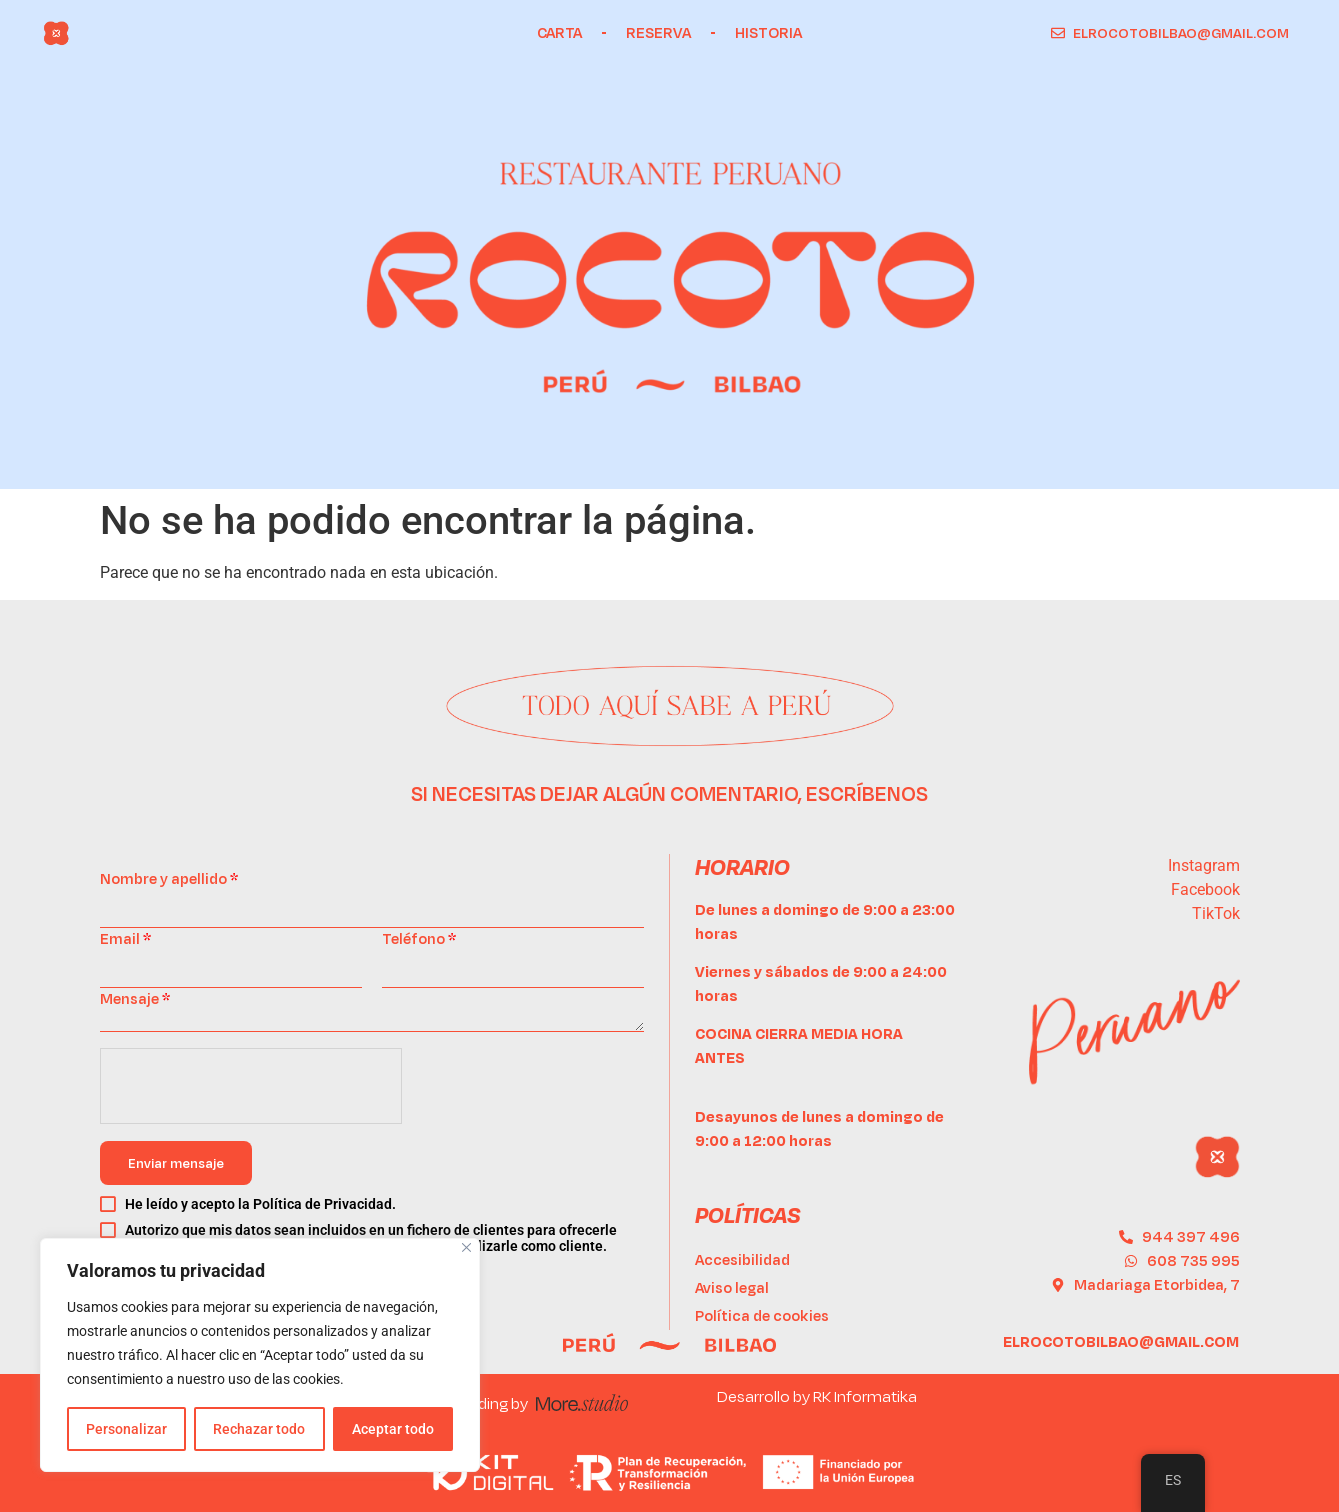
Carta (559, 32)
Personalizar (126, 1429)
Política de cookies (762, 1315)
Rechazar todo (259, 1429)
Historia (768, 32)
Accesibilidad (742, 1259)
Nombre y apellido (169, 878)
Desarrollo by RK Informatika (817, 1396)
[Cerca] (466, 1247)
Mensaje (135, 998)
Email (125, 938)
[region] (260, 1355)
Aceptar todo (393, 1429)
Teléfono (419, 938)
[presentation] (252, 1087)
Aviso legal (732, 1287)
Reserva (658, 32)
